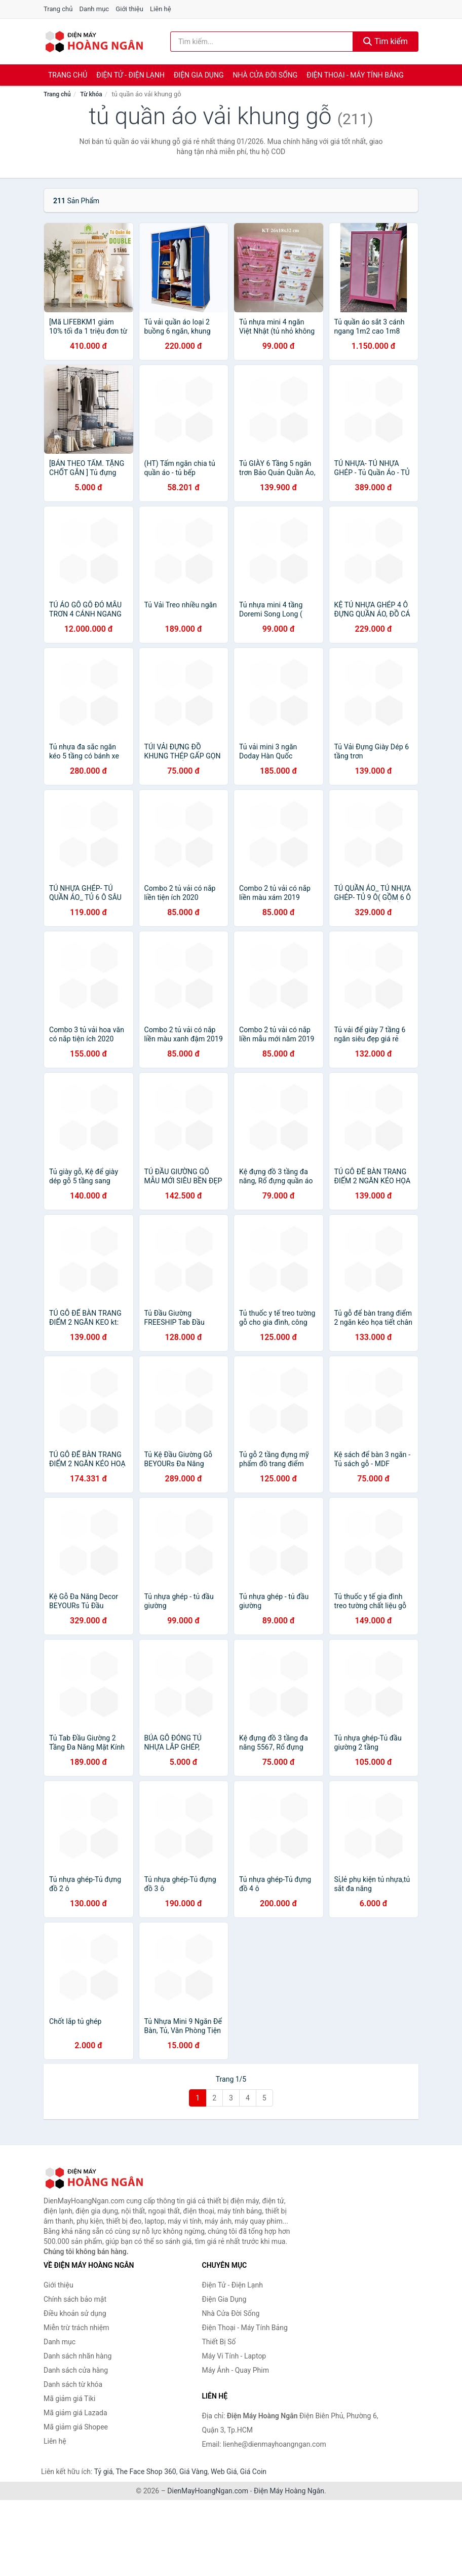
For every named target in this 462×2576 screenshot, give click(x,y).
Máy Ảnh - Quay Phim (235, 2370)
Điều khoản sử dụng (75, 2313)
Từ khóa (91, 94)
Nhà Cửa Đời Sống (265, 75)
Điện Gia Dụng (198, 75)
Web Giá (224, 2472)
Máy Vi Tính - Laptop (234, 2356)
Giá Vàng (193, 2472)
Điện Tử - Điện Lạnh (130, 75)
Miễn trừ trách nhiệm (76, 2328)
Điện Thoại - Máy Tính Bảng (354, 75)
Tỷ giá (103, 2472)
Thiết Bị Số (219, 2342)
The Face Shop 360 (145, 2472)
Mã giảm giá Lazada (75, 2413)
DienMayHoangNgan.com (207, 2491)
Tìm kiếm (385, 41)
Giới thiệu (129, 9)
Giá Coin (253, 2472)
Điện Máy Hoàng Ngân (289, 2491)
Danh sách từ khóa (73, 2384)
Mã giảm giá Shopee (76, 2427)
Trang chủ (58, 9)
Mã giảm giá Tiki (69, 2398)
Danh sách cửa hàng (76, 2370)
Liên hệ (160, 9)
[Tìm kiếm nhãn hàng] (261, 41)
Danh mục (94, 9)
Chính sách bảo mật (75, 2299)
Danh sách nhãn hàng (77, 2356)
